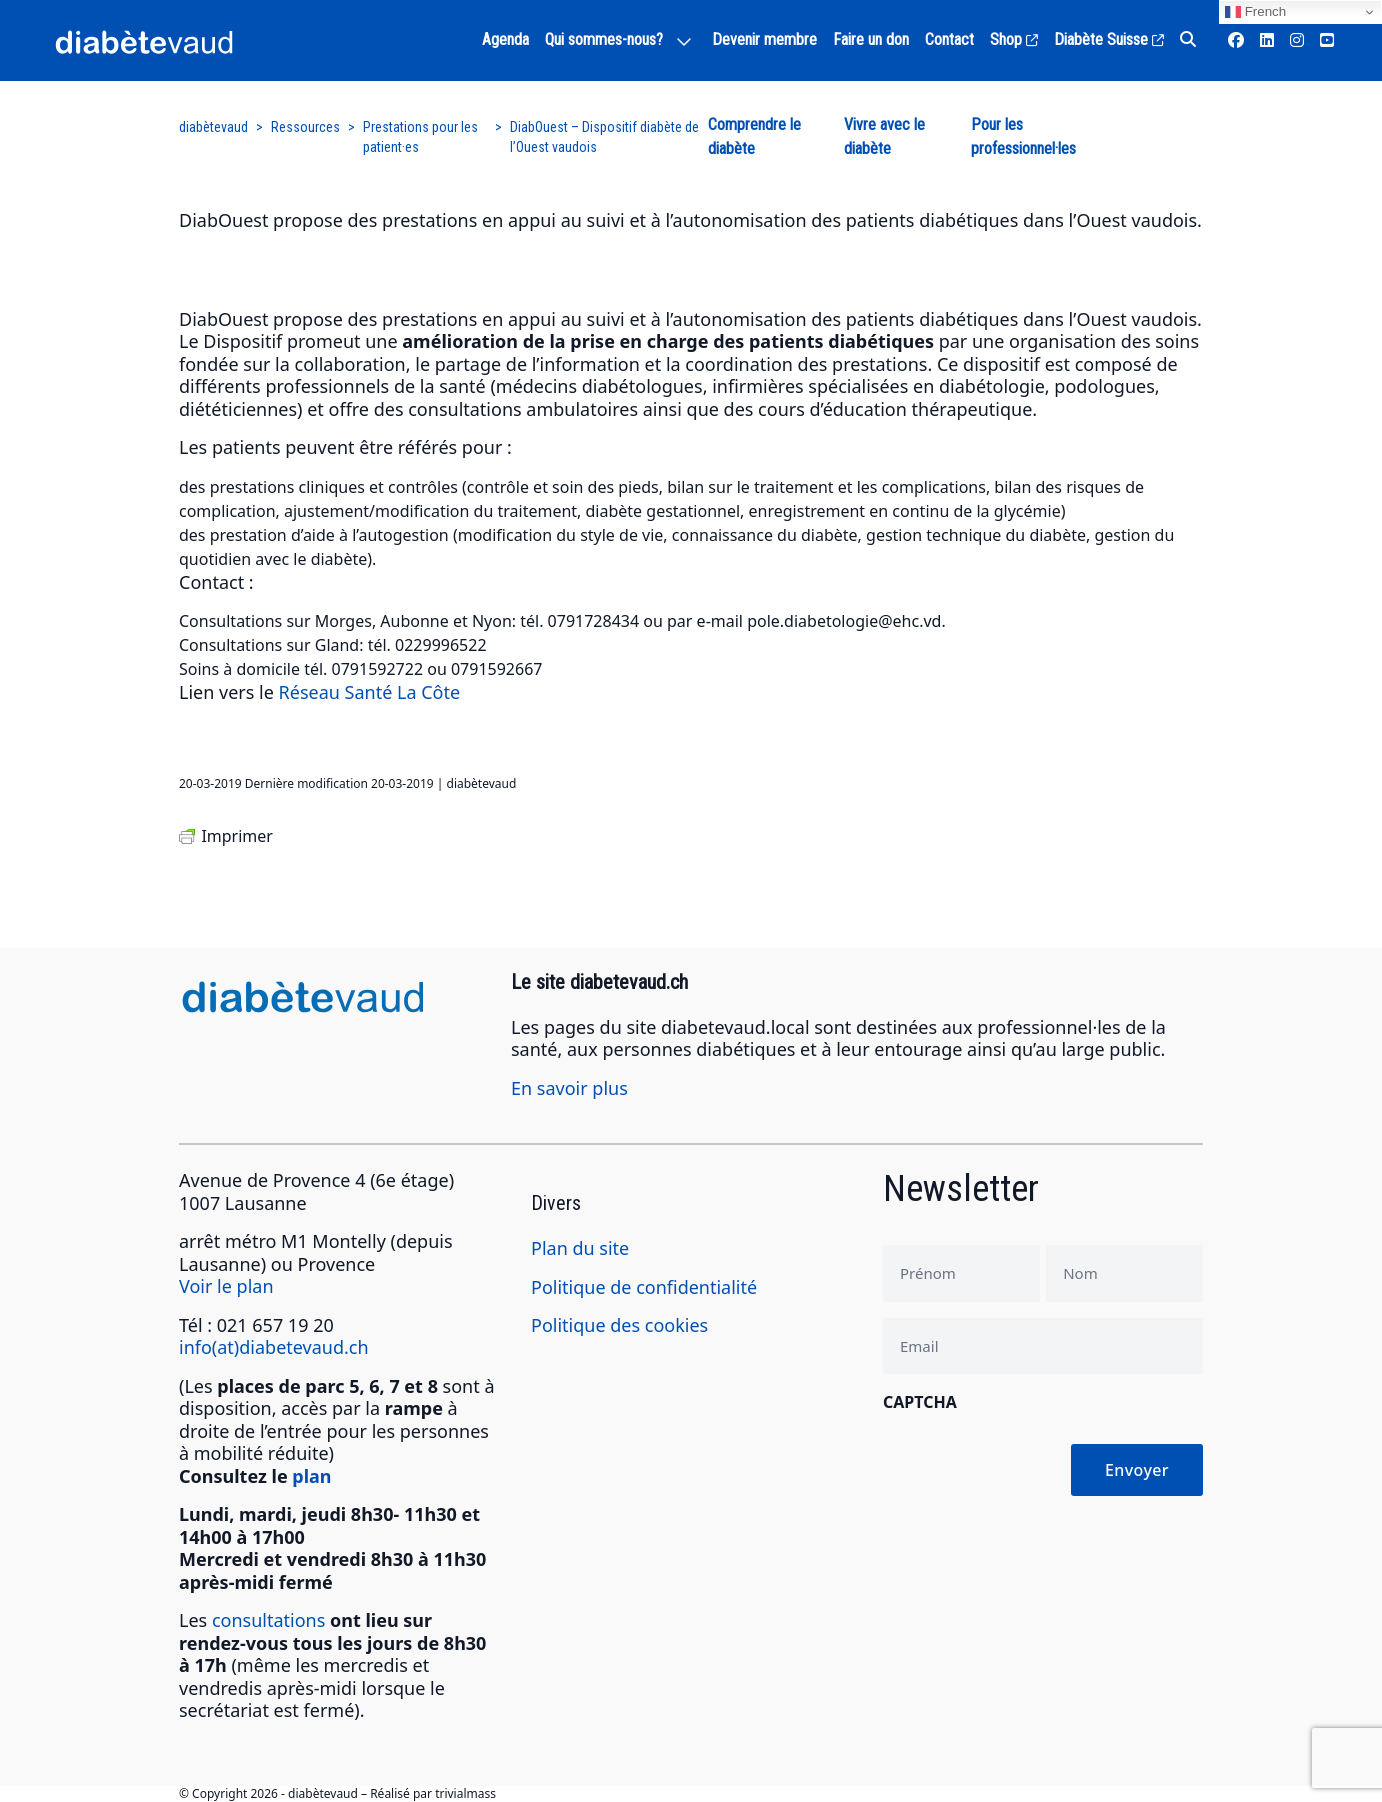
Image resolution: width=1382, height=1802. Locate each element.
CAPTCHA (920, 1402)
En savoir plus (569, 1088)
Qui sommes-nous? (604, 39)
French (1255, 12)
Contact (949, 39)
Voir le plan (226, 1286)
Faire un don (871, 39)
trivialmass (465, 1793)
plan (311, 1476)
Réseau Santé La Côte (370, 692)
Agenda (505, 39)
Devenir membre (764, 39)
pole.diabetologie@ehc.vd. (846, 621)
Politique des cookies (619, 1325)
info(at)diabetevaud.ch (274, 1347)
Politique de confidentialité (644, 1287)
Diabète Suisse (1109, 39)
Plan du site (580, 1248)
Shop (1014, 39)
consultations (268, 1620)
